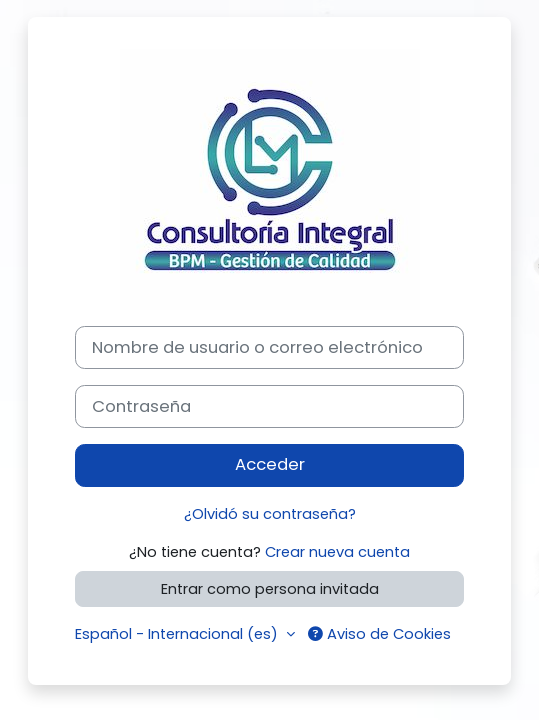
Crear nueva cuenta (337, 552)
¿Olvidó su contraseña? (270, 514)
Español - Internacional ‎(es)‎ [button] (178, 634)
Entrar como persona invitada (270, 589)
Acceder (270, 464)
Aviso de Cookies (379, 634)
